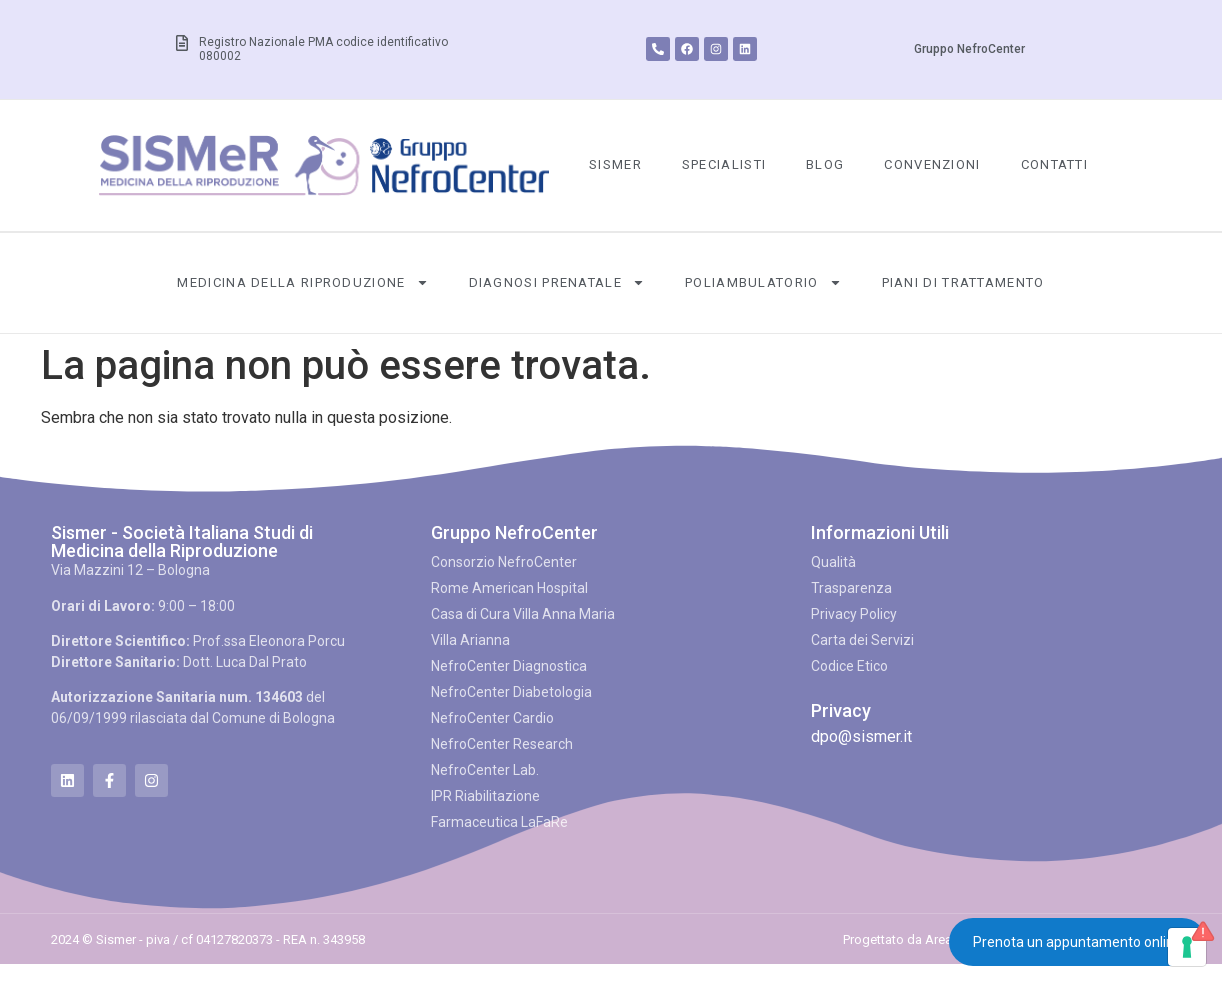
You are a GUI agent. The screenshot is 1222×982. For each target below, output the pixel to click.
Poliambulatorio (763, 282)
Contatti (1054, 164)
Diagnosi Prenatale (557, 282)
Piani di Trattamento (963, 282)
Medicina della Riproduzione (302, 282)
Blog (825, 164)
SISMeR (615, 164)
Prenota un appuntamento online (1077, 942)
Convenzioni (932, 164)
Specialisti (724, 164)
